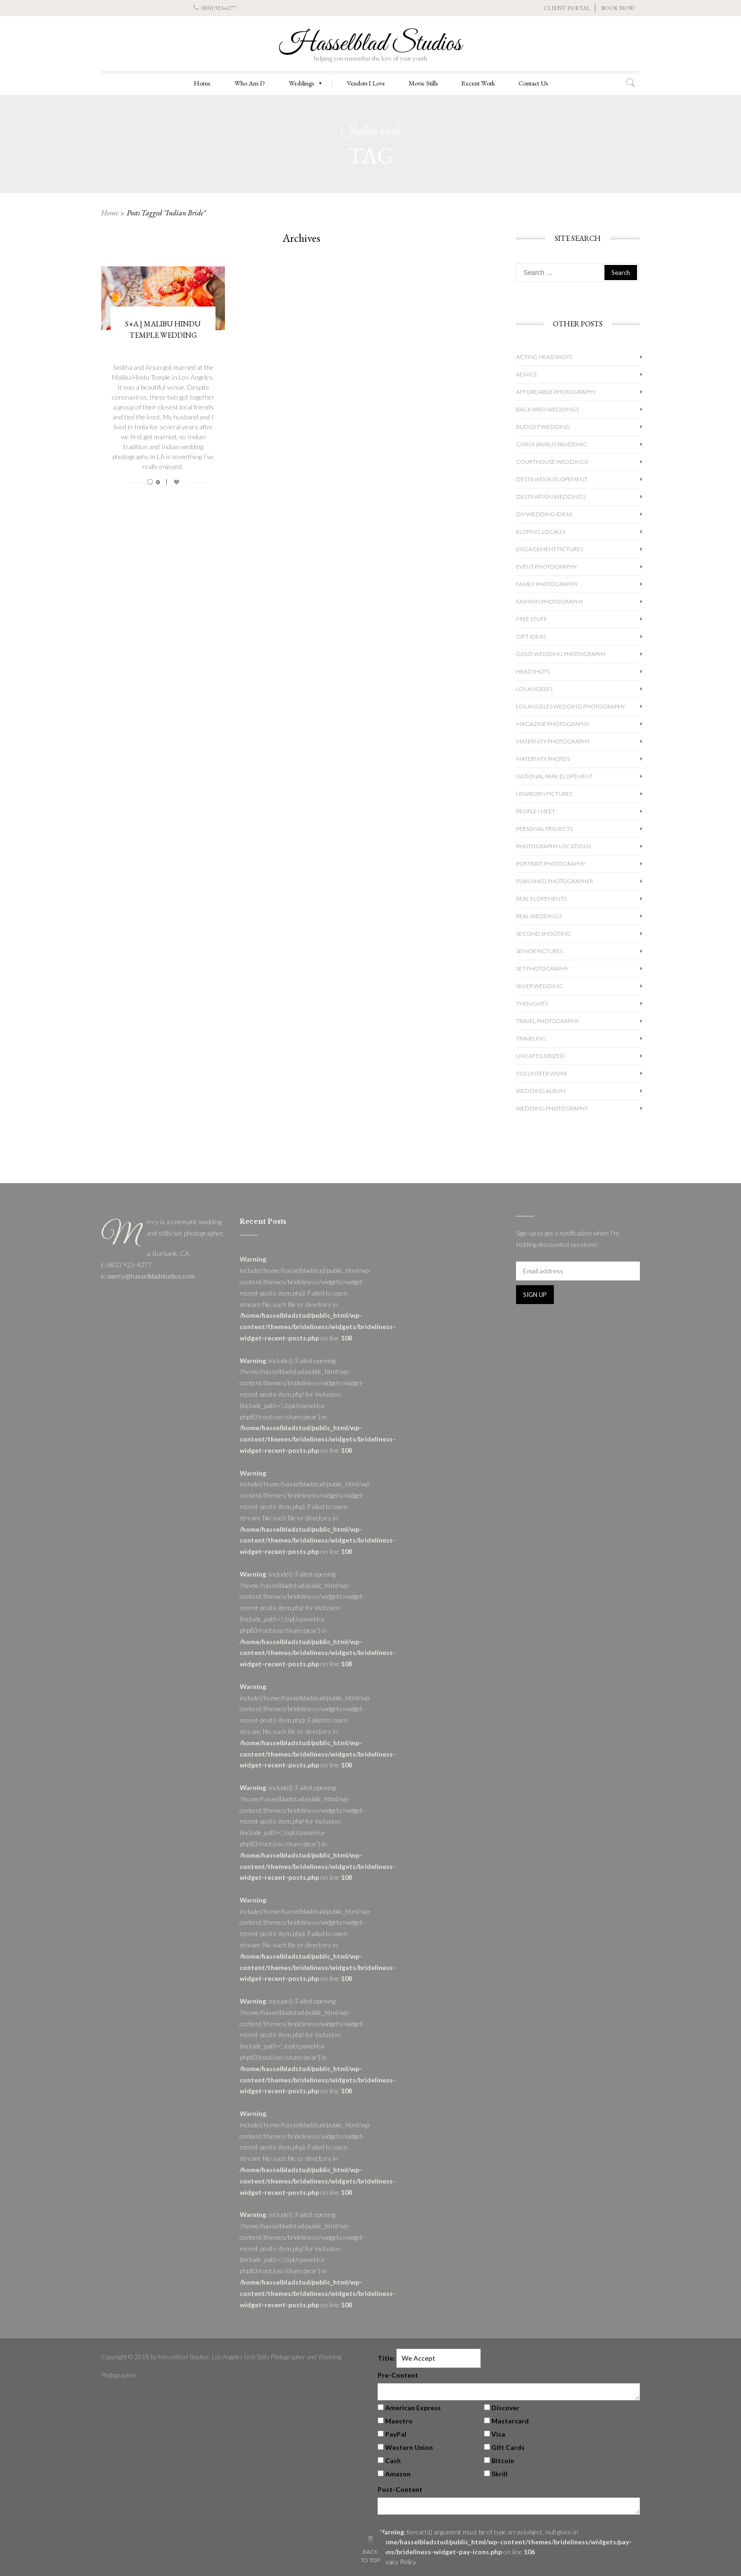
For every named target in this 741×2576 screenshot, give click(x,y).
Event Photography (546, 566)
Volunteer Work (542, 1073)
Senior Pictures (539, 951)
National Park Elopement (554, 776)
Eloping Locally (541, 531)
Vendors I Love (366, 83)
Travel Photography (547, 1020)
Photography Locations (553, 846)
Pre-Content (398, 2375)
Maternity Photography (553, 741)
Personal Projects (544, 828)
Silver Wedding (539, 985)
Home (202, 83)
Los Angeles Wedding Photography (570, 706)
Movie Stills (423, 83)
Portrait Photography (551, 863)
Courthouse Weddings (552, 461)
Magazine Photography (552, 723)
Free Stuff (531, 619)
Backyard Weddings (547, 409)
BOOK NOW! (618, 8)
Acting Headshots (544, 356)
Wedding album (541, 1090)
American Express (413, 2408)
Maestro (399, 2421)
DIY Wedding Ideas (544, 514)
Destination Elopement (551, 479)
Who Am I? (249, 83)
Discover (505, 2408)
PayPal (395, 2434)
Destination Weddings (551, 496)
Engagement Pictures (549, 549)
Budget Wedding (543, 426)
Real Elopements (541, 898)
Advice (526, 374)
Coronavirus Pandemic (551, 444)
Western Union (409, 2447)
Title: (386, 2358)
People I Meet (535, 811)
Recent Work (478, 83)
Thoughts (532, 1003)
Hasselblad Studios (370, 43)
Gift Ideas (531, 636)
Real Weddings (539, 916)
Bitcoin (502, 2461)
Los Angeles (534, 688)
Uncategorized (540, 1055)
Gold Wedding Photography (561, 653)
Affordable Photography (556, 391)
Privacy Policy (397, 2562)
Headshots (533, 671)
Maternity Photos (543, 758)
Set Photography (542, 968)
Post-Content (400, 2489)
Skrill (499, 2474)
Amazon (398, 2474)
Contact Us (533, 83)
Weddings (306, 83)
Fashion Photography (549, 601)
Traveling (531, 1038)
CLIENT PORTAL (566, 8)
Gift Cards (508, 2447)
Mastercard (510, 2421)
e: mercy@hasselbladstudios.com (148, 1276)
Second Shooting (543, 933)
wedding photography (552, 1108)
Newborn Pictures (544, 793)
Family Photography (547, 584)
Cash (393, 2461)
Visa (498, 2434)
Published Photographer (554, 881)
